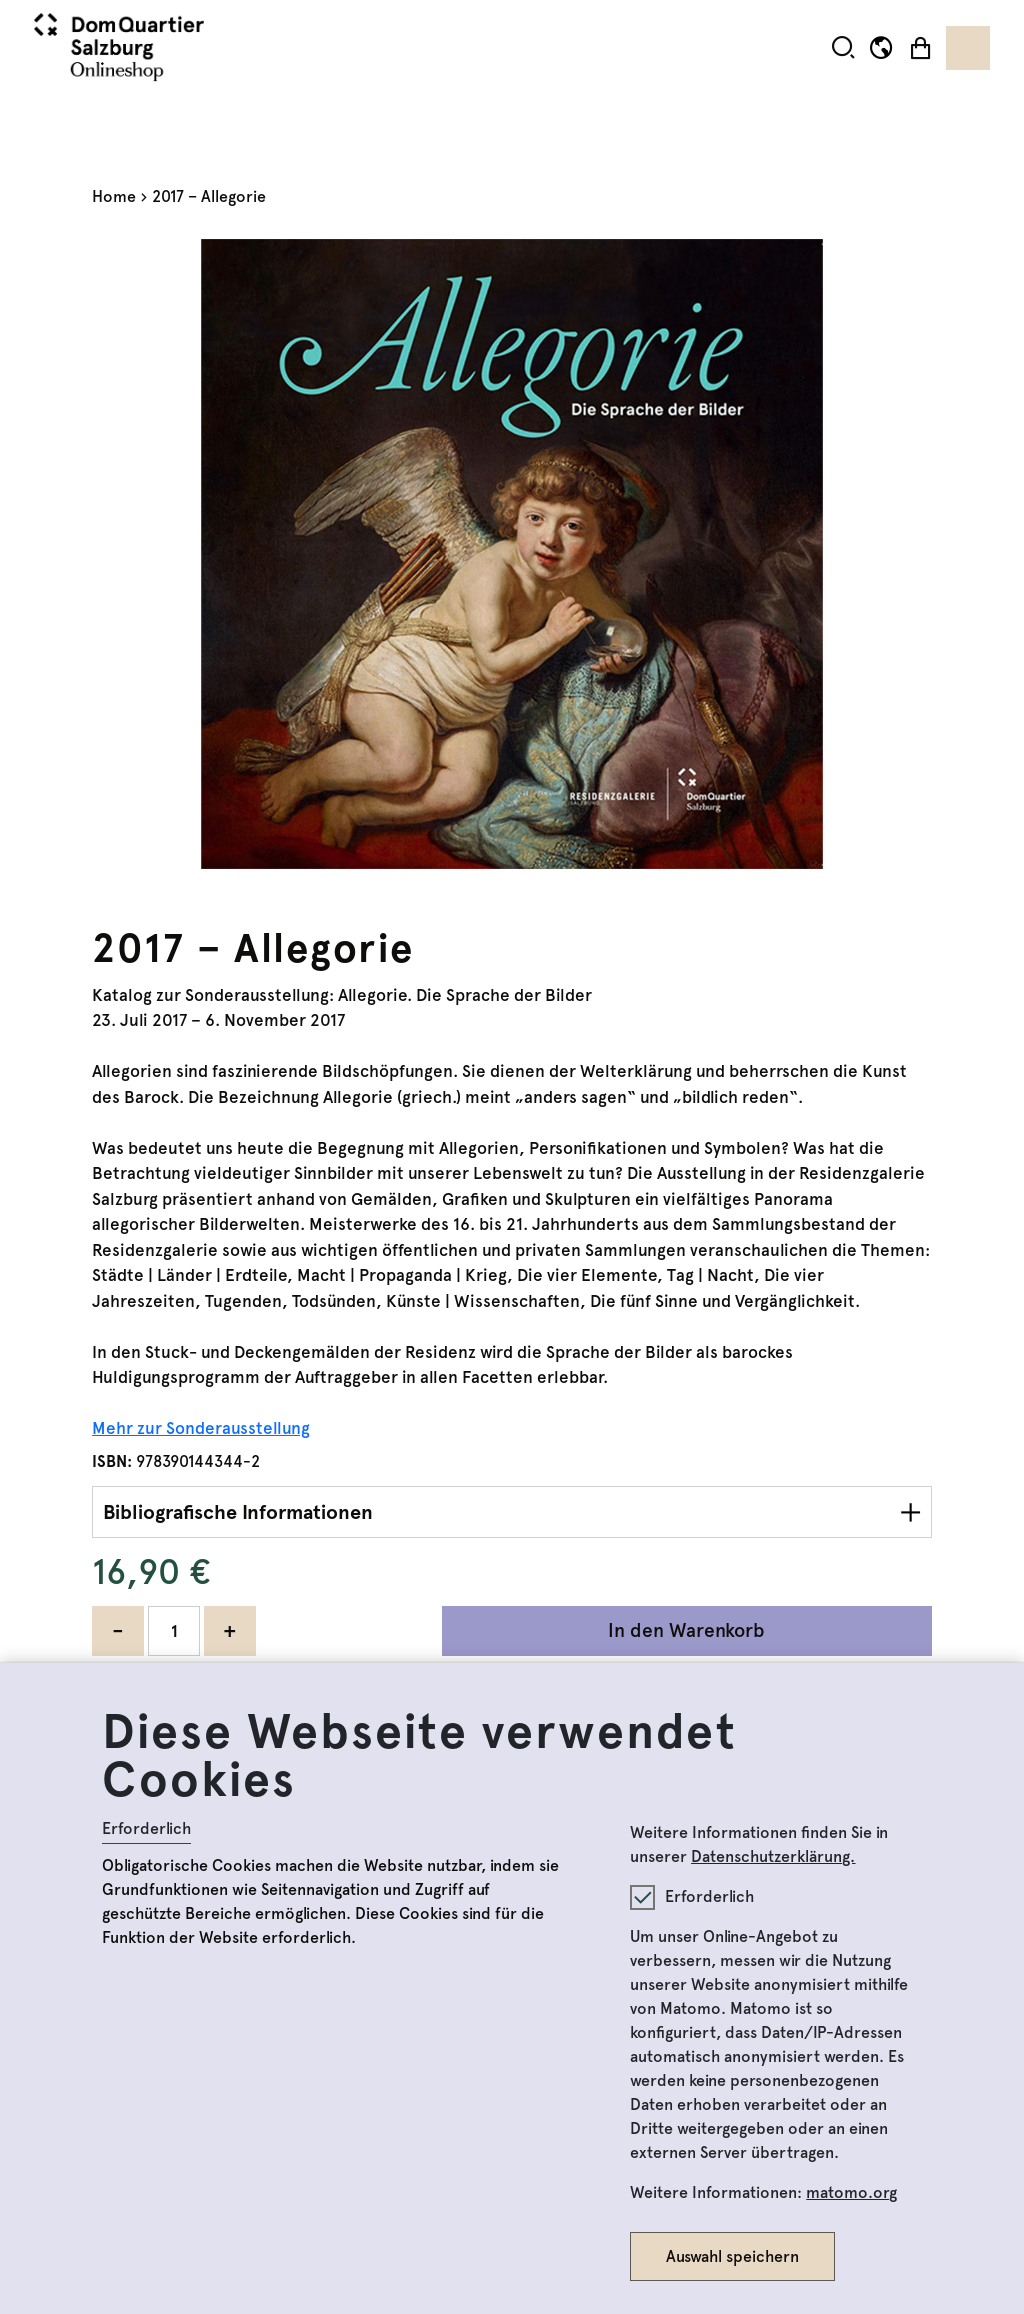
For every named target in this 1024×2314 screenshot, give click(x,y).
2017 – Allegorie (209, 196)
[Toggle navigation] (968, 48)
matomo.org (851, 2192)
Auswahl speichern (732, 2256)
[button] (843, 47)
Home (114, 196)
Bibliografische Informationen (238, 1512)
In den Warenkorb (686, 1630)
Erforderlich (146, 1828)
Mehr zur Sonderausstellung (201, 1428)
